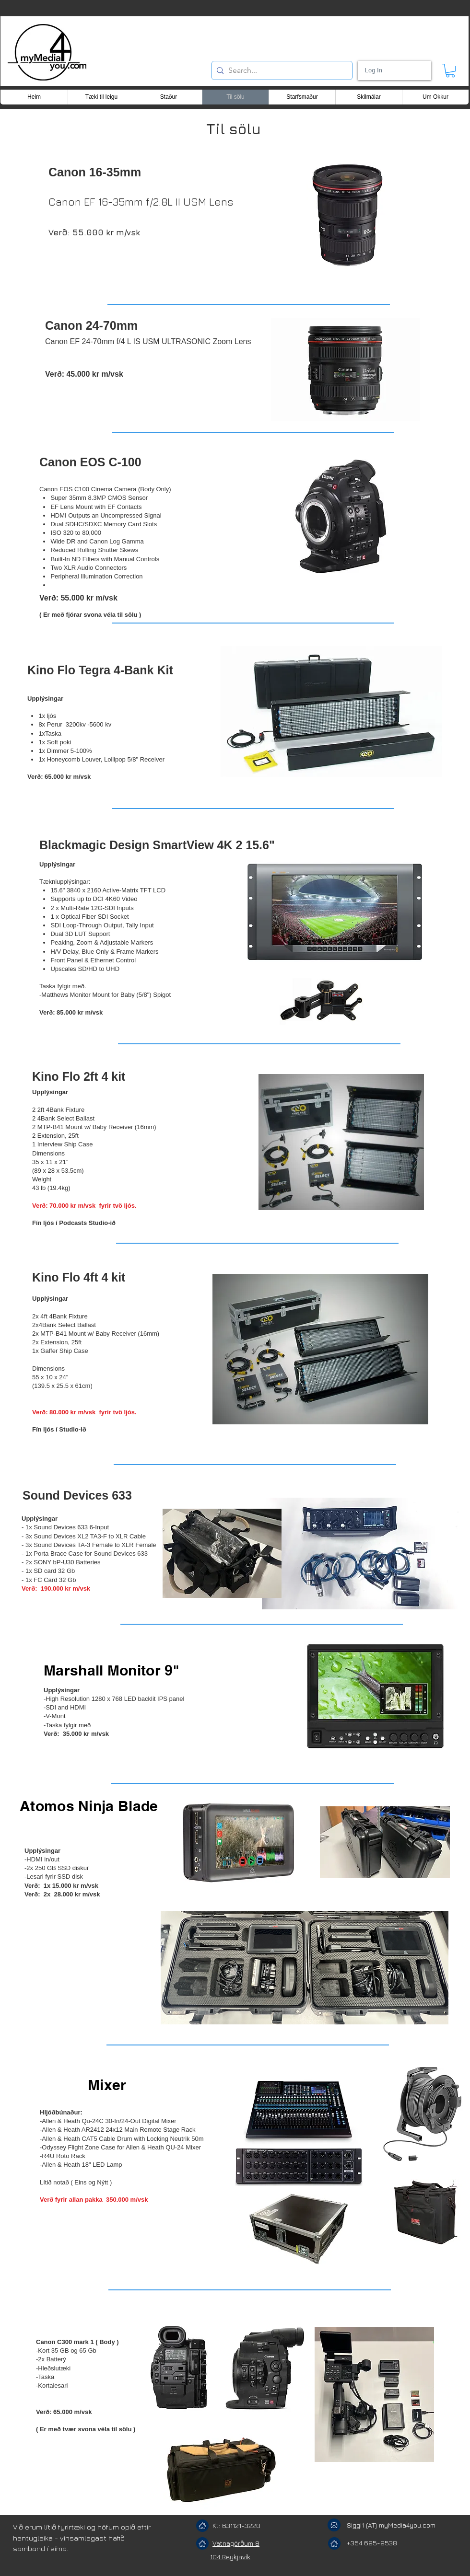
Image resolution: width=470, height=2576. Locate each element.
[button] (450, 71)
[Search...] (280, 70)
